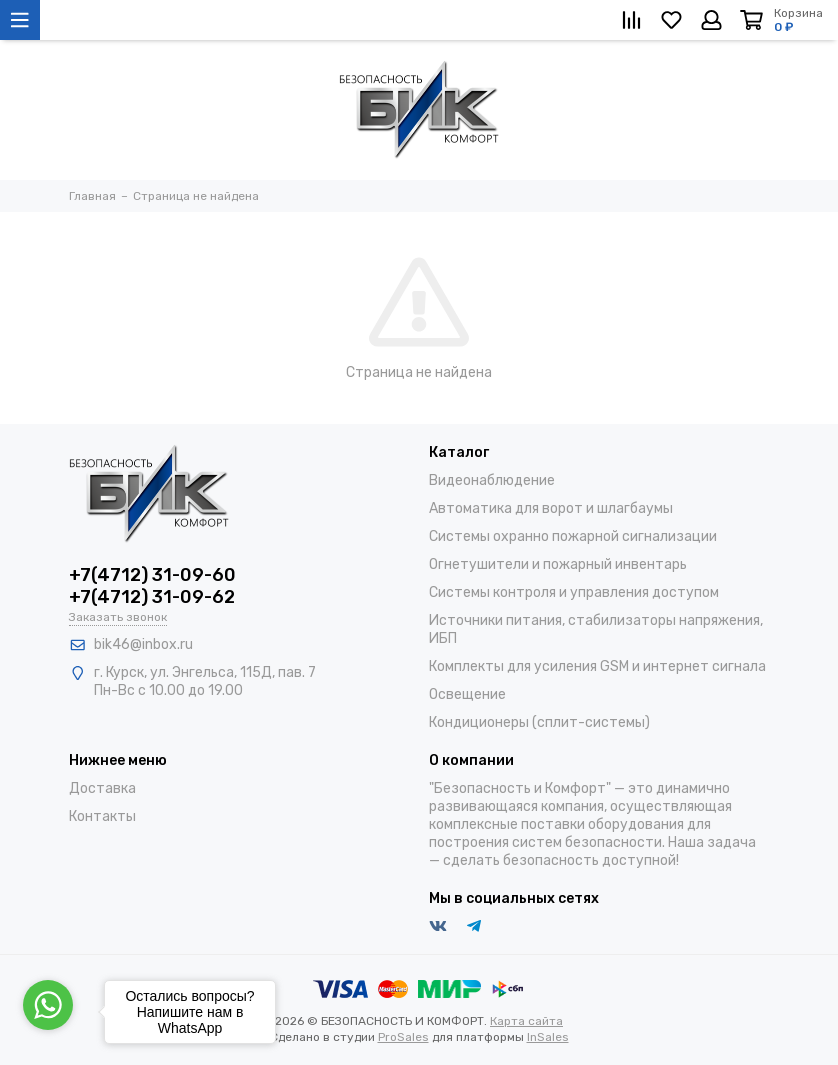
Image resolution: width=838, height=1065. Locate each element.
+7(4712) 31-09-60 (152, 575)
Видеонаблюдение (492, 480)
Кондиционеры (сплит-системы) (539, 722)
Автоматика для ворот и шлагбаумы (551, 508)
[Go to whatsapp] (48, 1005)
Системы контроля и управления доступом (574, 592)
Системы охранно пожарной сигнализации (573, 536)
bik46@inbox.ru (143, 644)
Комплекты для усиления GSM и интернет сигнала (597, 666)
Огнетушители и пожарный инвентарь (558, 564)
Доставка (102, 788)
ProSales (403, 1037)
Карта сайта (526, 1021)
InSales (548, 1037)
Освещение (467, 694)
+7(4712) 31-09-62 (152, 597)
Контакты (102, 816)
